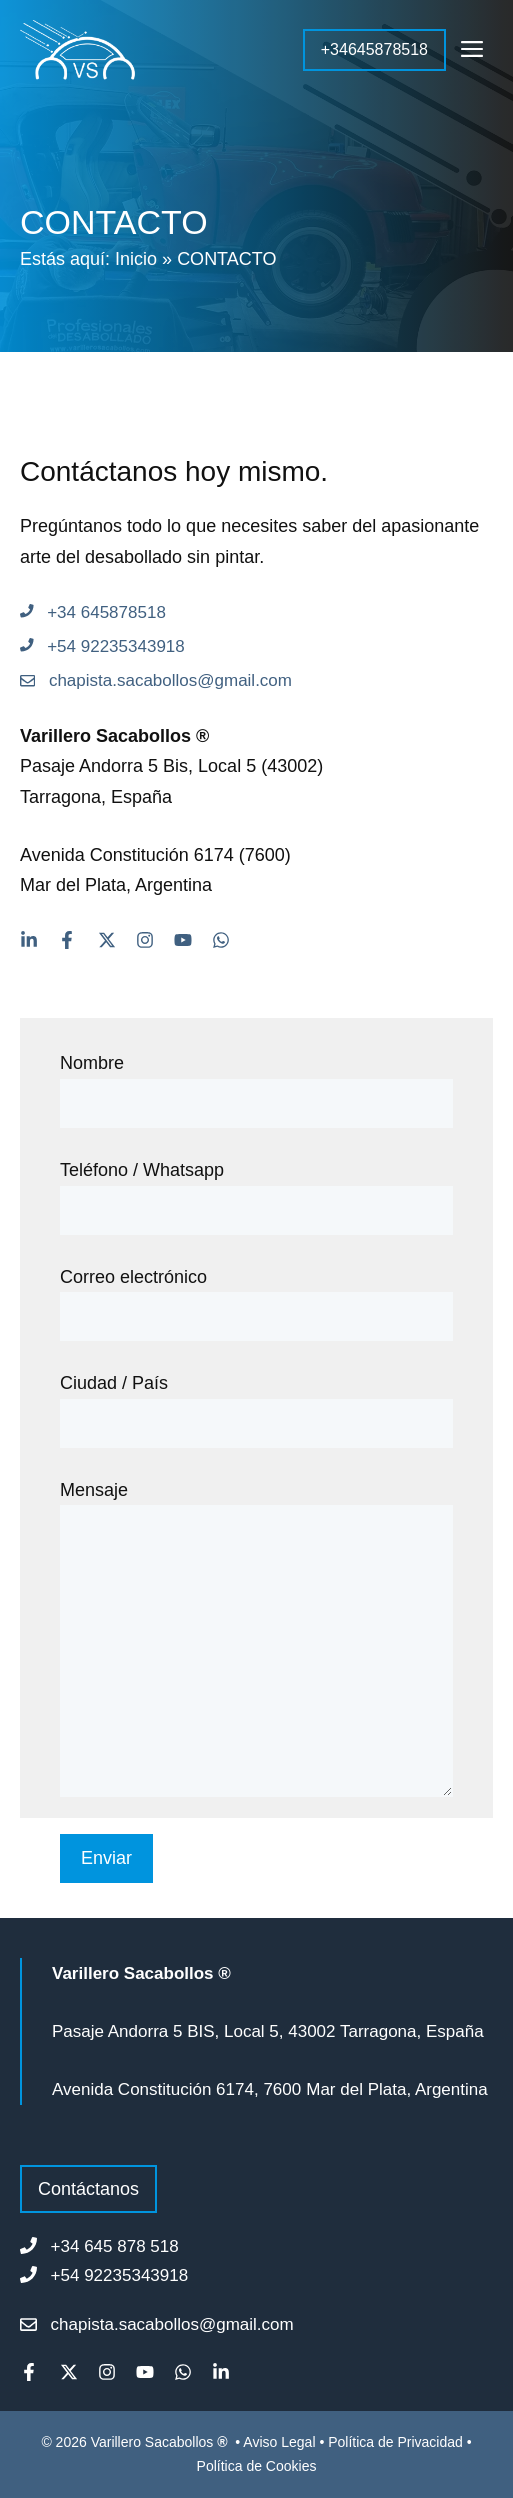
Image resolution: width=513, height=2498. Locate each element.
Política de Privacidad (395, 2442)
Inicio (136, 259)
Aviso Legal (281, 2442)
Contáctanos (88, 2189)
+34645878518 (374, 49)
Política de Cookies (257, 2466)
